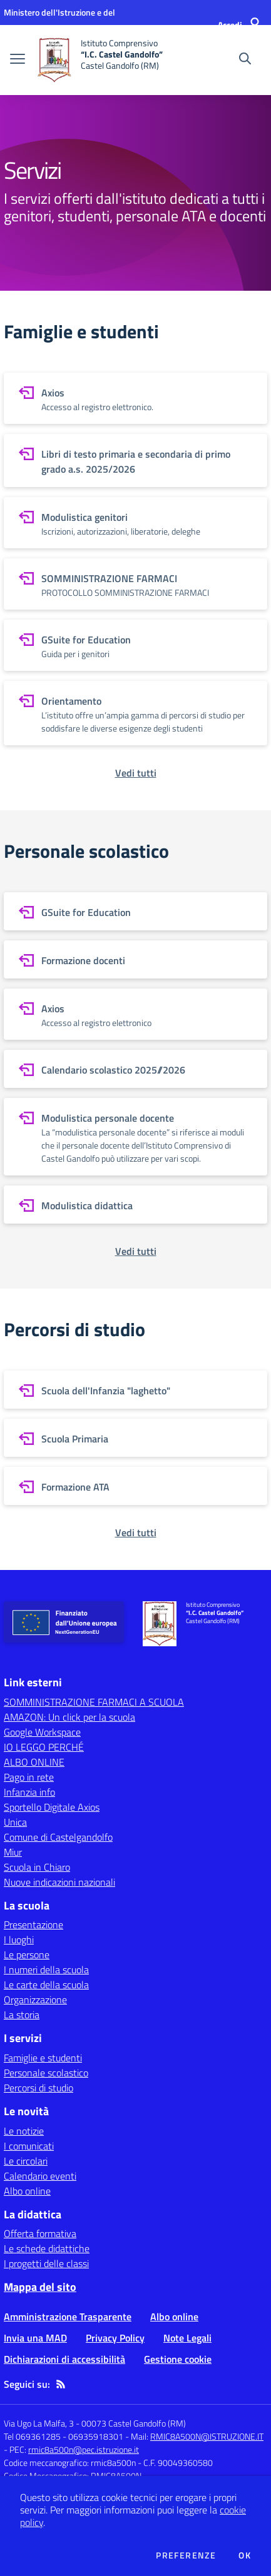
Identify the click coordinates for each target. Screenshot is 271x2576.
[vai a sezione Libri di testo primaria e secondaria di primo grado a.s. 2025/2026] (135, 460)
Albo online (27, 2190)
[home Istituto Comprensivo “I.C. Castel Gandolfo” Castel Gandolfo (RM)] (100, 60)
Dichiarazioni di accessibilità (64, 2359)
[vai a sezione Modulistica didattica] (135, 1204)
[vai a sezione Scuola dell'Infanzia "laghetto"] (135, 1390)
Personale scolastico (46, 2072)
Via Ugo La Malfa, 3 (39, 2423)
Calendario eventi (40, 2175)
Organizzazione (35, 1999)
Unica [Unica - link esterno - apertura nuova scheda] (15, 1821)
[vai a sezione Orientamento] (135, 713)
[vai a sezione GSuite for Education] (135, 645)
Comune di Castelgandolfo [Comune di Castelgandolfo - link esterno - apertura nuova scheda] (58, 1836)
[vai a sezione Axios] (135, 398)
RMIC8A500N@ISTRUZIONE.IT (206, 2436)
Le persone (26, 1954)
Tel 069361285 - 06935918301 (63, 2436)
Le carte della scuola (46, 1984)
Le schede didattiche (46, 2248)
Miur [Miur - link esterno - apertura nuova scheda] (13, 1851)
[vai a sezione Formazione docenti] (135, 959)
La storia (21, 2014)
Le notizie (24, 2130)
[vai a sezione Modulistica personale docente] (135, 1136)
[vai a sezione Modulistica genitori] (135, 522)
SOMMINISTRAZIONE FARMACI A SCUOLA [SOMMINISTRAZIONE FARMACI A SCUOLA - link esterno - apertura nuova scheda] (94, 1701)
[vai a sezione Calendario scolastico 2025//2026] (135, 1069)
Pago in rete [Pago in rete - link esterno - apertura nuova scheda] (29, 1776)
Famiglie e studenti (43, 2057)
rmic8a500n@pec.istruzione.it (83, 2449)
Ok (244, 2555)
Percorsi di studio (38, 2087)
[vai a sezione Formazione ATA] (135, 1486)
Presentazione (33, 1924)
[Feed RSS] (60, 2384)
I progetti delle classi (46, 2263)
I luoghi (19, 1939)
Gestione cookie (178, 2359)
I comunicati (29, 2145)
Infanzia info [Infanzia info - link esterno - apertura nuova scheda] (29, 1791)
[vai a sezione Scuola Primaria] (135, 1438)
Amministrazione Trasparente (67, 2316)
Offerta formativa (40, 2233)
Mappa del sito (40, 2286)
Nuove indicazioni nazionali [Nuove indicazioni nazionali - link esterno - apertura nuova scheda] (59, 1881)
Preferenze (186, 2555)
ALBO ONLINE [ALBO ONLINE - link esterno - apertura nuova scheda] (34, 1761)
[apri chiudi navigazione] (17, 60)
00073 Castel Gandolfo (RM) (133, 2423)
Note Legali (187, 2337)
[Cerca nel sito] (245, 60)
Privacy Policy (115, 2337)
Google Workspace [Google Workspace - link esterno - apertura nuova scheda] (42, 1731)
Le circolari (26, 2160)
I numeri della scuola (46, 1969)
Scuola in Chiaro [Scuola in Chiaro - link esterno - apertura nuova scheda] (37, 1866)
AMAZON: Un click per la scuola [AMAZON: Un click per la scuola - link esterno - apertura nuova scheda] (69, 1716)
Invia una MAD (35, 2337)
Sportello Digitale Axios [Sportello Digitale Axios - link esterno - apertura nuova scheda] (52, 1806)
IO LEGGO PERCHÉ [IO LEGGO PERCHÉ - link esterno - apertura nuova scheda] (44, 1746)
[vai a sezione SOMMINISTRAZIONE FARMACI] (135, 584)
